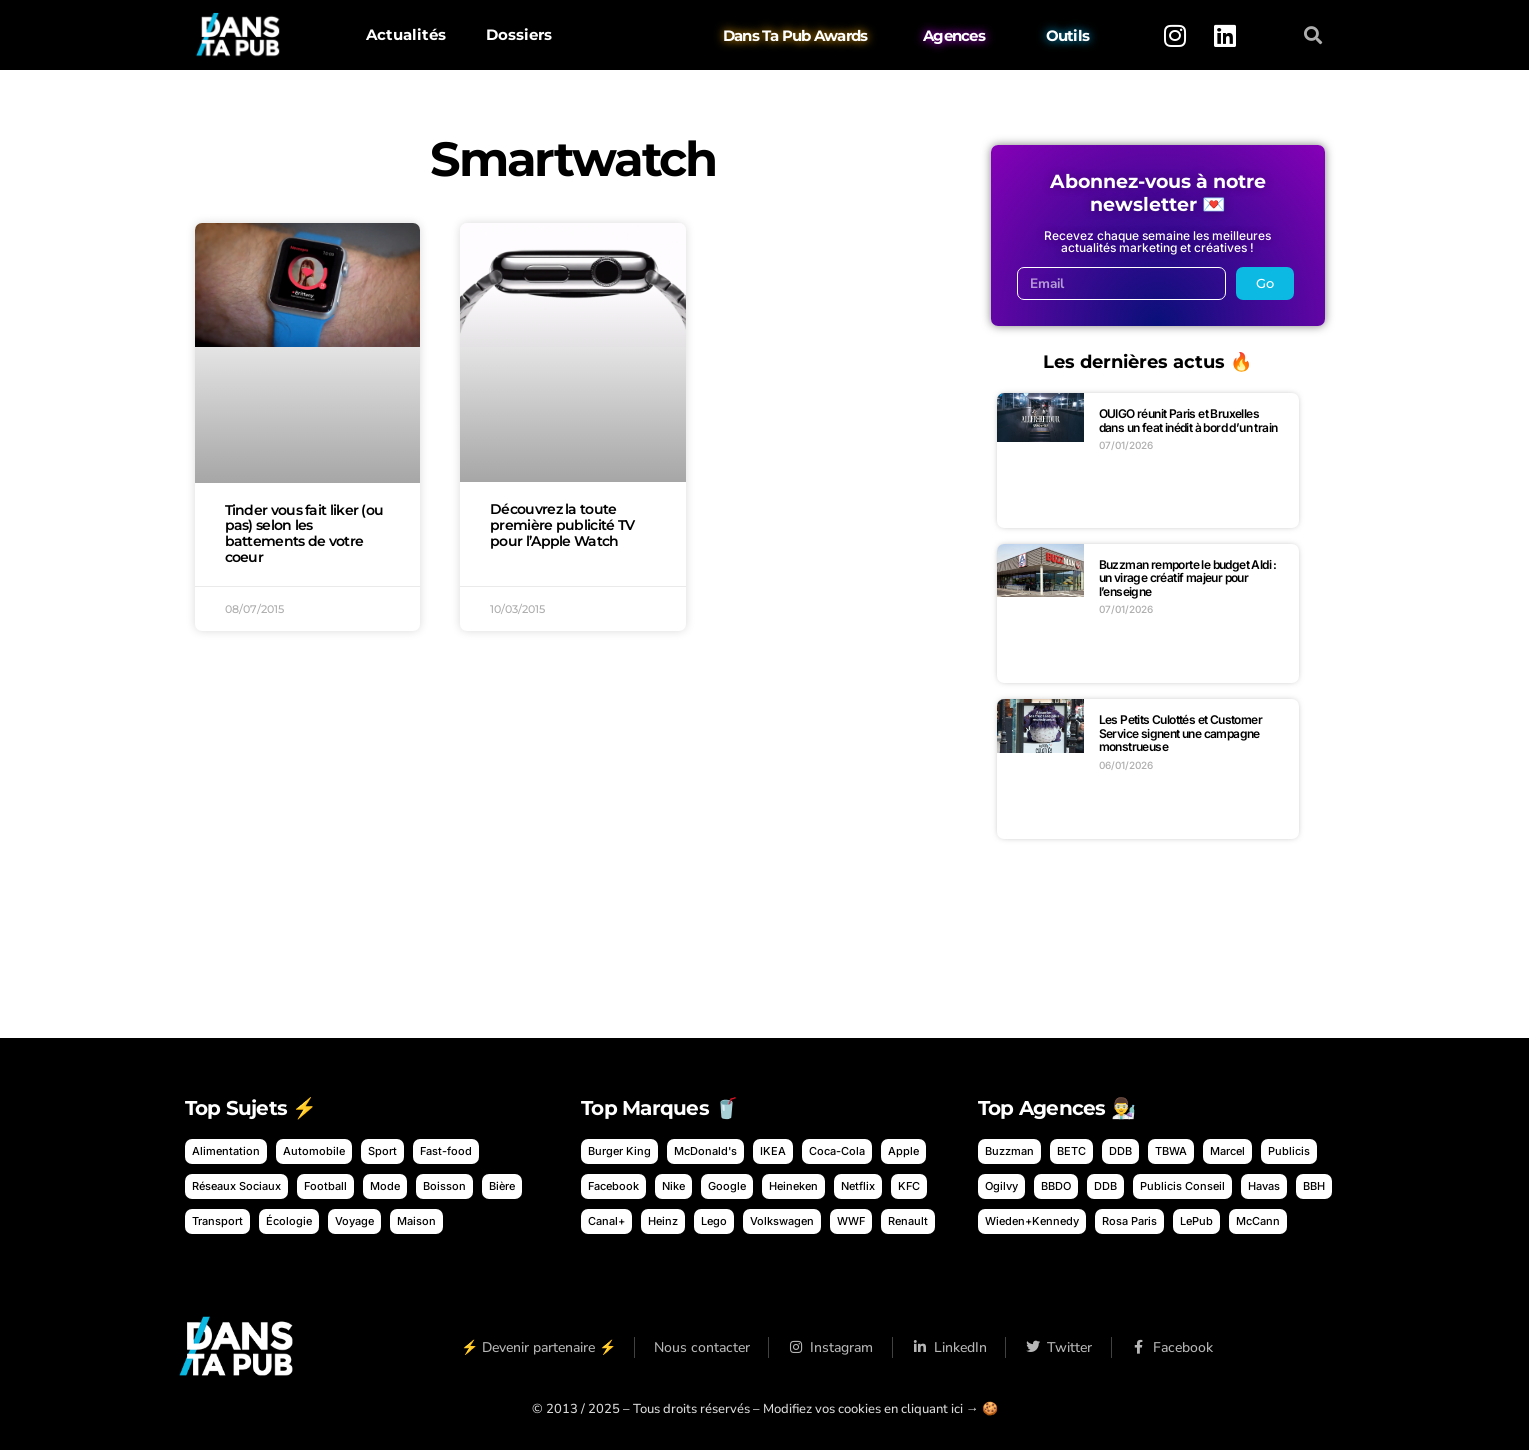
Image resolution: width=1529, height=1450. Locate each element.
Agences (954, 35)
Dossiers (519, 34)
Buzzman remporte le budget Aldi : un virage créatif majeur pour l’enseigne (1188, 578)
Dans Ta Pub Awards (795, 35)
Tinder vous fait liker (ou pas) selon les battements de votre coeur (304, 533)
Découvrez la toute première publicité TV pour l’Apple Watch (562, 525)
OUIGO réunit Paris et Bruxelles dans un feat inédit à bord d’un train (1188, 420)
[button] (1312, 35)
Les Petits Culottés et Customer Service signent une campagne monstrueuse (1180, 733)
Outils (1067, 35)
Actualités (406, 34)
